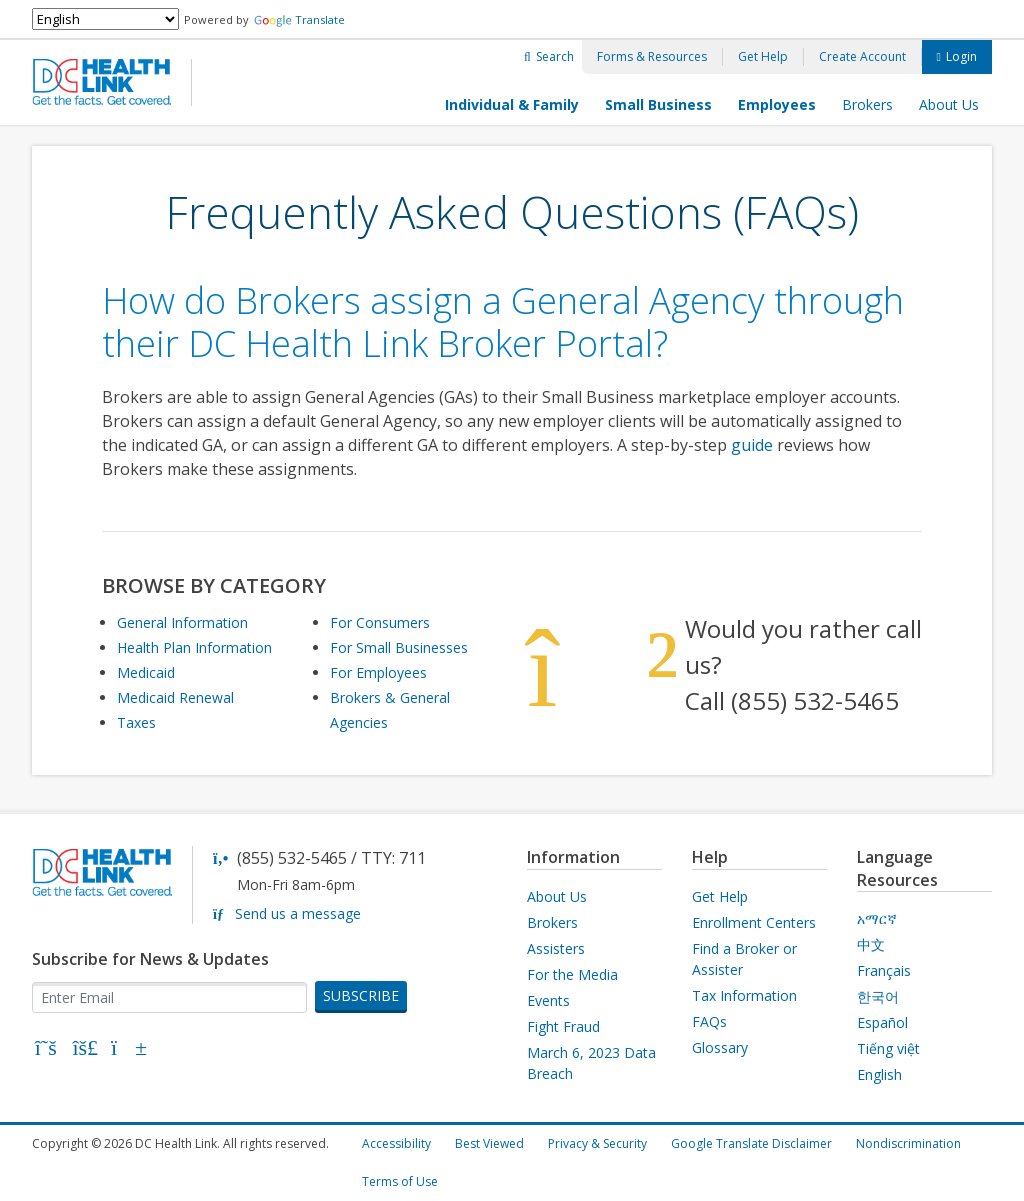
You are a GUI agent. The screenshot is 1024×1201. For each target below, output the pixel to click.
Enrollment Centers (754, 922)
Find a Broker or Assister (744, 959)
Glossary (720, 1047)
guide (752, 445)
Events (548, 1000)
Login (961, 56)
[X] (46, 1049)
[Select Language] (105, 19)
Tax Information (744, 995)
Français (884, 970)
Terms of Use (400, 1181)
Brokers (867, 104)
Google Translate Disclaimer (751, 1143)
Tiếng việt (888, 1048)
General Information (182, 622)
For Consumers (380, 622)
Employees (777, 104)
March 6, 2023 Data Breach (591, 1063)
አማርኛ (877, 918)
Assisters (556, 948)
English (879, 1074)
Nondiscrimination (908, 1143)
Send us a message (298, 913)
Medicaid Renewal (175, 697)
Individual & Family (512, 104)
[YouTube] (125, 1049)
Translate (299, 19)
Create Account (862, 56)
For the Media (572, 974)
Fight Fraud (563, 1026)
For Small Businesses (399, 647)
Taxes (136, 722)
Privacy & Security (597, 1143)
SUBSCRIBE (361, 995)
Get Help (763, 56)
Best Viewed (489, 1143)
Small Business (658, 104)
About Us (949, 104)
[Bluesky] (86, 1049)
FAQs (709, 1021)
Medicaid (146, 672)
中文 (871, 944)
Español (882, 1022)
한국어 (878, 996)
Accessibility (396, 1143)
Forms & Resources (652, 56)
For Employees (378, 672)
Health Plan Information (194, 647)
